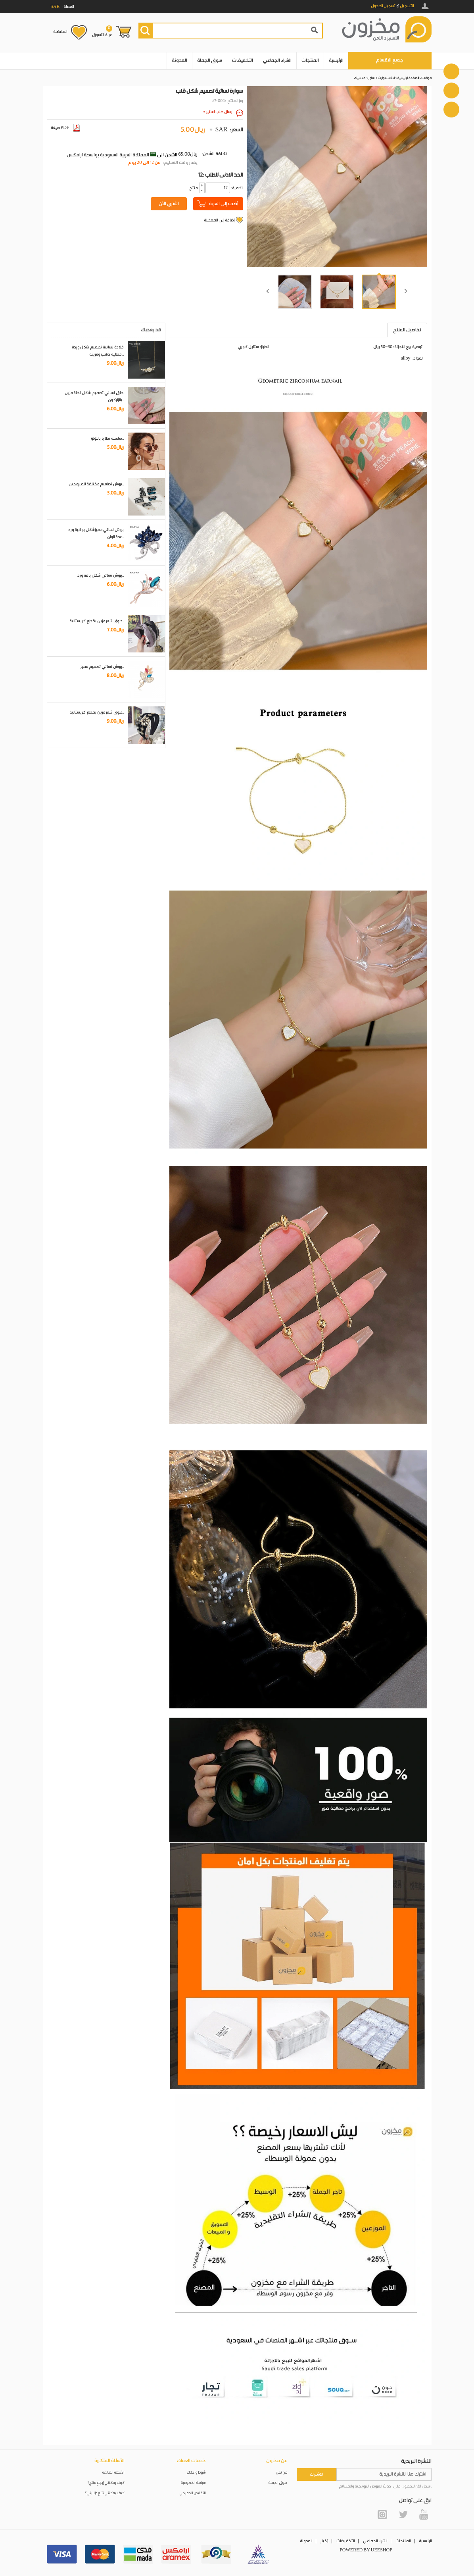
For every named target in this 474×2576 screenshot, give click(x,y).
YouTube (424, 2514)
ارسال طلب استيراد (218, 112)
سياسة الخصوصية (193, 2483)
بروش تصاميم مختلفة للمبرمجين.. (96, 484)
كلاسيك (360, 78)
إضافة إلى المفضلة (219, 220)
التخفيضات (242, 60)
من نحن (281, 2472)
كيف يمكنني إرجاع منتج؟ (106, 2483)
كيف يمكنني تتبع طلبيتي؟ (105, 2493)
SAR (221, 130)
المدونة (179, 60)
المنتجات (310, 60)
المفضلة (60, 31)
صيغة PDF (65, 128)
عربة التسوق (102, 31)
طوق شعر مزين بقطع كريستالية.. (96, 621)
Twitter (403, 2514)
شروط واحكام (196, 2472)
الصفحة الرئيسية (408, 78)
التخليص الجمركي (193, 2493)
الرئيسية (336, 60)
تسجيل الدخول (383, 6)
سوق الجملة (209, 60)
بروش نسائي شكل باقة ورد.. (100, 575)
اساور (371, 78)
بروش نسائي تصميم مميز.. (102, 666)
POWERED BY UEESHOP (366, 2550)
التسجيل (407, 6)
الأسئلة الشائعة (113, 2472)
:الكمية (237, 188)
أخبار (324, 2541)
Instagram (382, 2514)
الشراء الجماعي (277, 60)
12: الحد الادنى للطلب (220, 175)
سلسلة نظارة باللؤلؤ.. (107, 438)
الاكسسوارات (386, 78)
